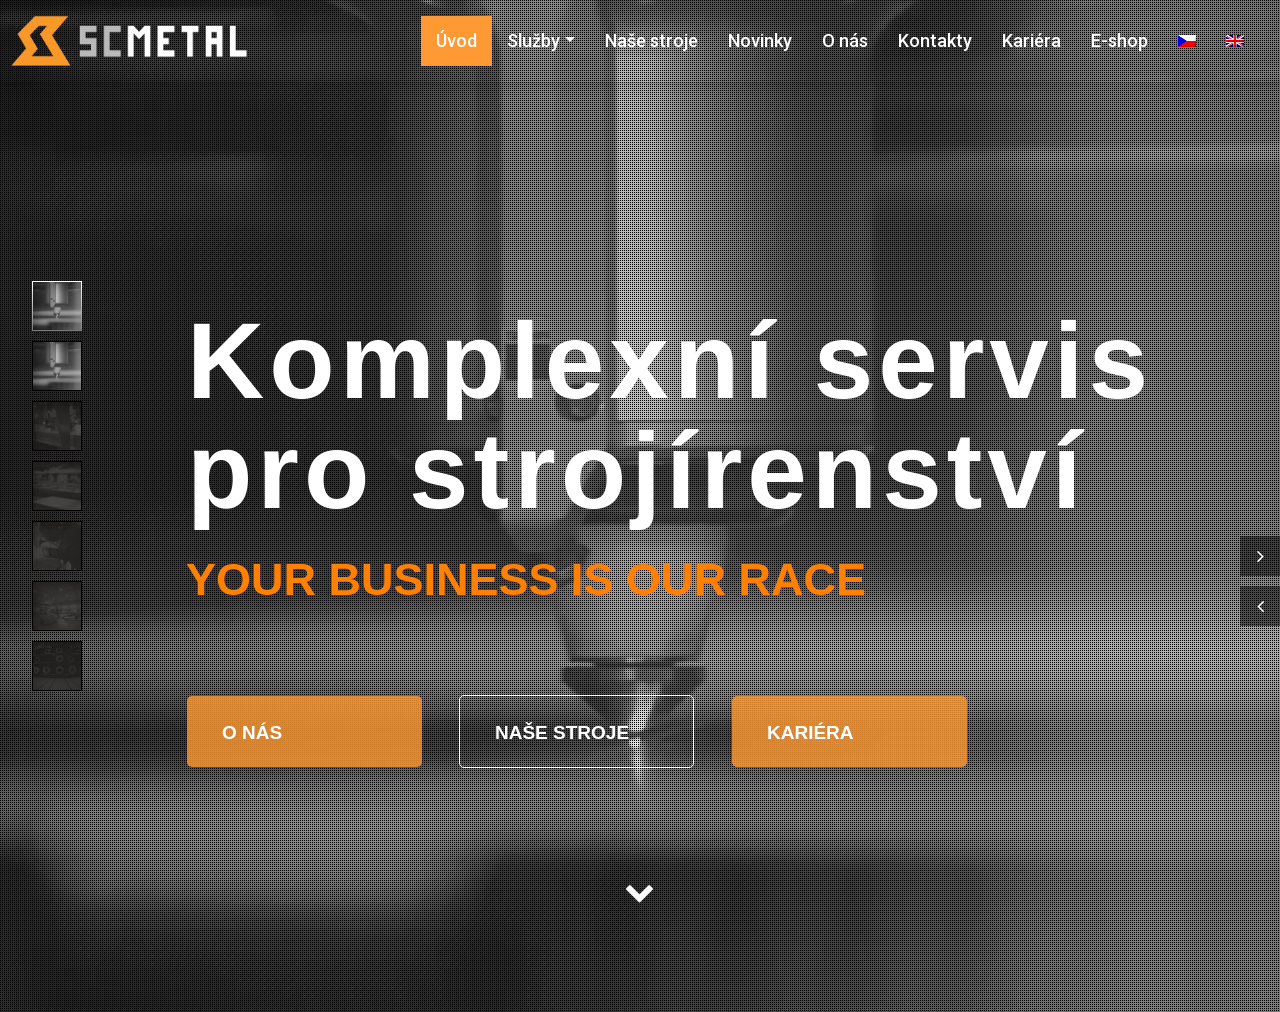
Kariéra (1031, 40)
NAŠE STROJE (564, 732)
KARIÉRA (810, 732)
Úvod (456, 40)
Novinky (760, 40)
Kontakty (935, 40)
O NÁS (254, 732)
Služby (533, 40)
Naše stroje (651, 40)
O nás (845, 40)
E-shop (1119, 40)
